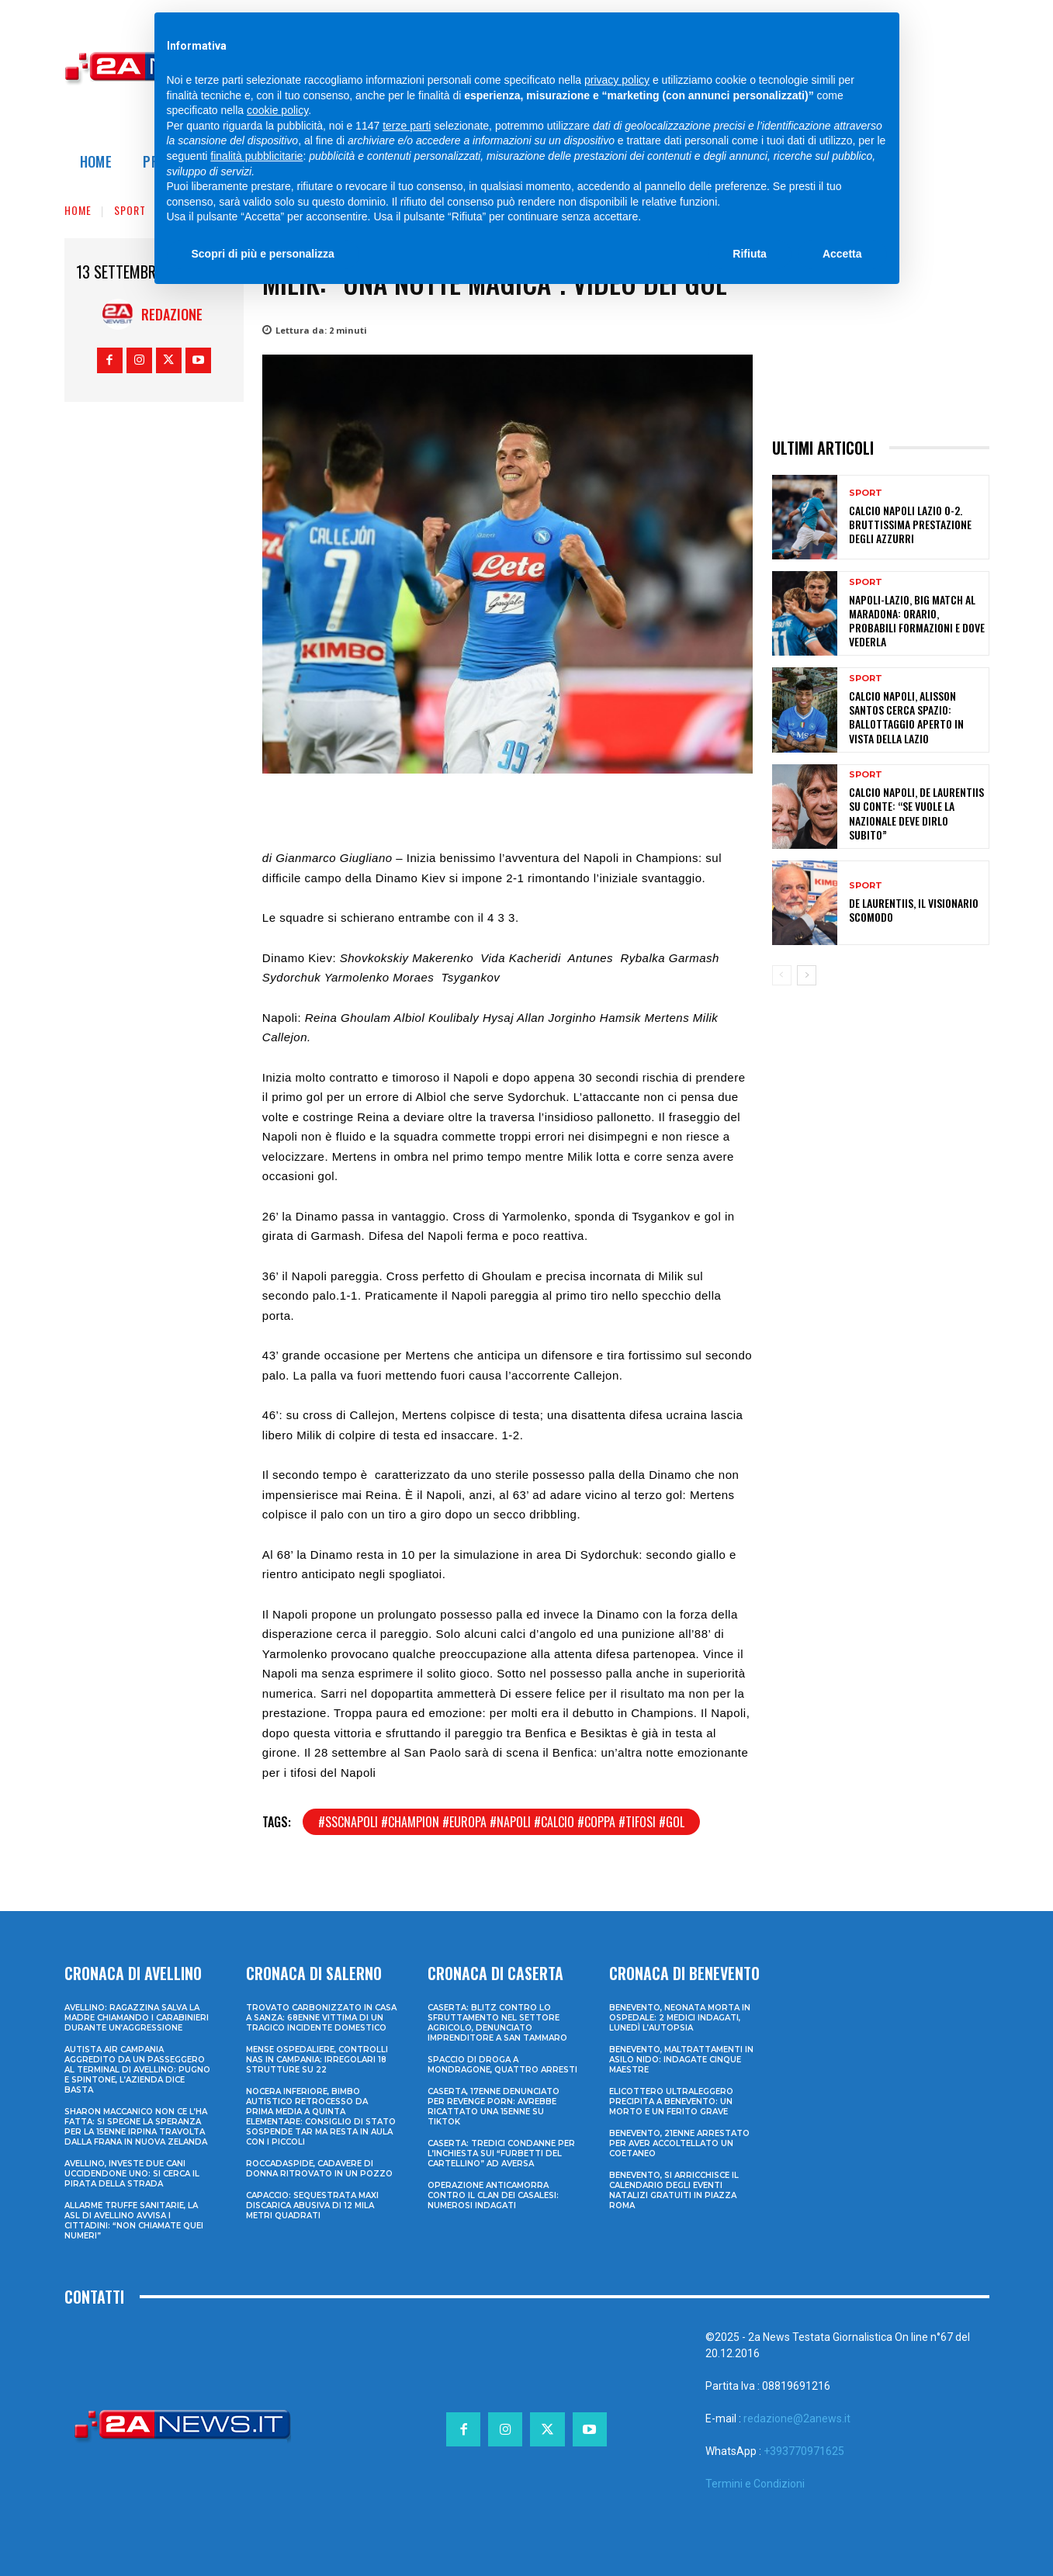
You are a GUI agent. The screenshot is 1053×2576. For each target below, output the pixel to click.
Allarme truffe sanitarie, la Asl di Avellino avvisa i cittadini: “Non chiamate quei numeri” (133, 2220)
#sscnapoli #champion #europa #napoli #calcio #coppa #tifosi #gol (501, 1822)
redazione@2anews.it (796, 2418)
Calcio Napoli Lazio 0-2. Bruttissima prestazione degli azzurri (910, 524)
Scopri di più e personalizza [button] (263, 254)
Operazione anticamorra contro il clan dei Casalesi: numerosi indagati (493, 2195)
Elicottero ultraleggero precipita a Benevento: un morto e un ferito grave (671, 2101)
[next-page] (806, 975)
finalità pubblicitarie (256, 156)
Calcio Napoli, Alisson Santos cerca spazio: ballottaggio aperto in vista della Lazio (906, 716)
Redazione (172, 314)
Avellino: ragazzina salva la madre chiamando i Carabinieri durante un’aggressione (136, 2018)
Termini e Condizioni (755, 2483)
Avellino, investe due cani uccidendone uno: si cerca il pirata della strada (131, 2174)
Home (78, 210)
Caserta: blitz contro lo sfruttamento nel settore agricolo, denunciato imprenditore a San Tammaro (497, 2023)
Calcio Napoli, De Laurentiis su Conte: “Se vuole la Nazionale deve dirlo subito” (916, 813)
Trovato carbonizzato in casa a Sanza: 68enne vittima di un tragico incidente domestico (321, 2018)
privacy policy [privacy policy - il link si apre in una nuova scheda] (616, 80)
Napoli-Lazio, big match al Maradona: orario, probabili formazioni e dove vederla (917, 620)
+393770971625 (804, 2451)
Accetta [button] (842, 254)
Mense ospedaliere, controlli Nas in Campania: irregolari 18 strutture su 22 (317, 2060)
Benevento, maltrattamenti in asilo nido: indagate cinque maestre (681, 2060)
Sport (130, 210)
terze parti (407, 125)
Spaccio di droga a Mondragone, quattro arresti (502, 2065)
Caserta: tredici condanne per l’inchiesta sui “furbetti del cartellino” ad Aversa (501, 2153)
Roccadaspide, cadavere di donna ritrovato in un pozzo (319, 2169)
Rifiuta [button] (750, 254)
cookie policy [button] (277, 110)
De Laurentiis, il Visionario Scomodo (914, 910)
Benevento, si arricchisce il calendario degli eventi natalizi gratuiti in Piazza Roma (674, 2190)
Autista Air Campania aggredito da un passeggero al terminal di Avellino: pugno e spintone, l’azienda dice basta (137, 2070)
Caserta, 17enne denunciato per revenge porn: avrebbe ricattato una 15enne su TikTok (493, 2106)
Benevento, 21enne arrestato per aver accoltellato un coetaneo (679, 2143)
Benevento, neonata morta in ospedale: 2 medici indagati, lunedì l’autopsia (679, 2018)
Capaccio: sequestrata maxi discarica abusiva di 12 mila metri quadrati (312, 2205)
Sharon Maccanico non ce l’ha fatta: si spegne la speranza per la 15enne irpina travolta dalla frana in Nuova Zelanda (135, 2127)
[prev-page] (781, 975)
